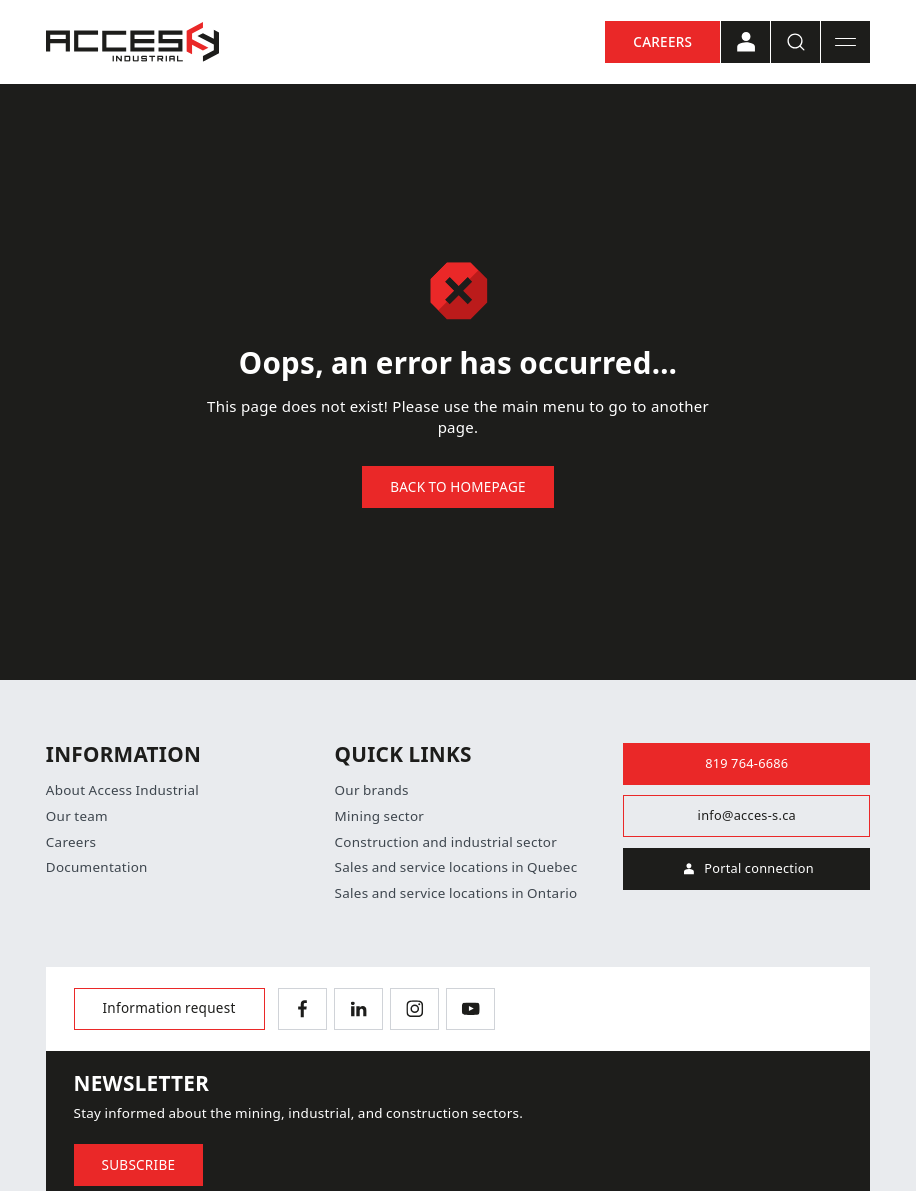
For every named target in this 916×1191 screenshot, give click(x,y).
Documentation (97, 867)
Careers (662, 42)
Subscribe (139, 1165)
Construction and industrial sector (446, 842)
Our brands (372, 790)
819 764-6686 (746, 763)
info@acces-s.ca (747, 815)
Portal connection (747, 869)
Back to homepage (458, 487)
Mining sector (380, 816)
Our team (77, 816)
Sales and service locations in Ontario (456, 893)
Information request (169, 1008)
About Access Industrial (122, 790)
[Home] (132, 42)
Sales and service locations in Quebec (456, 867)
